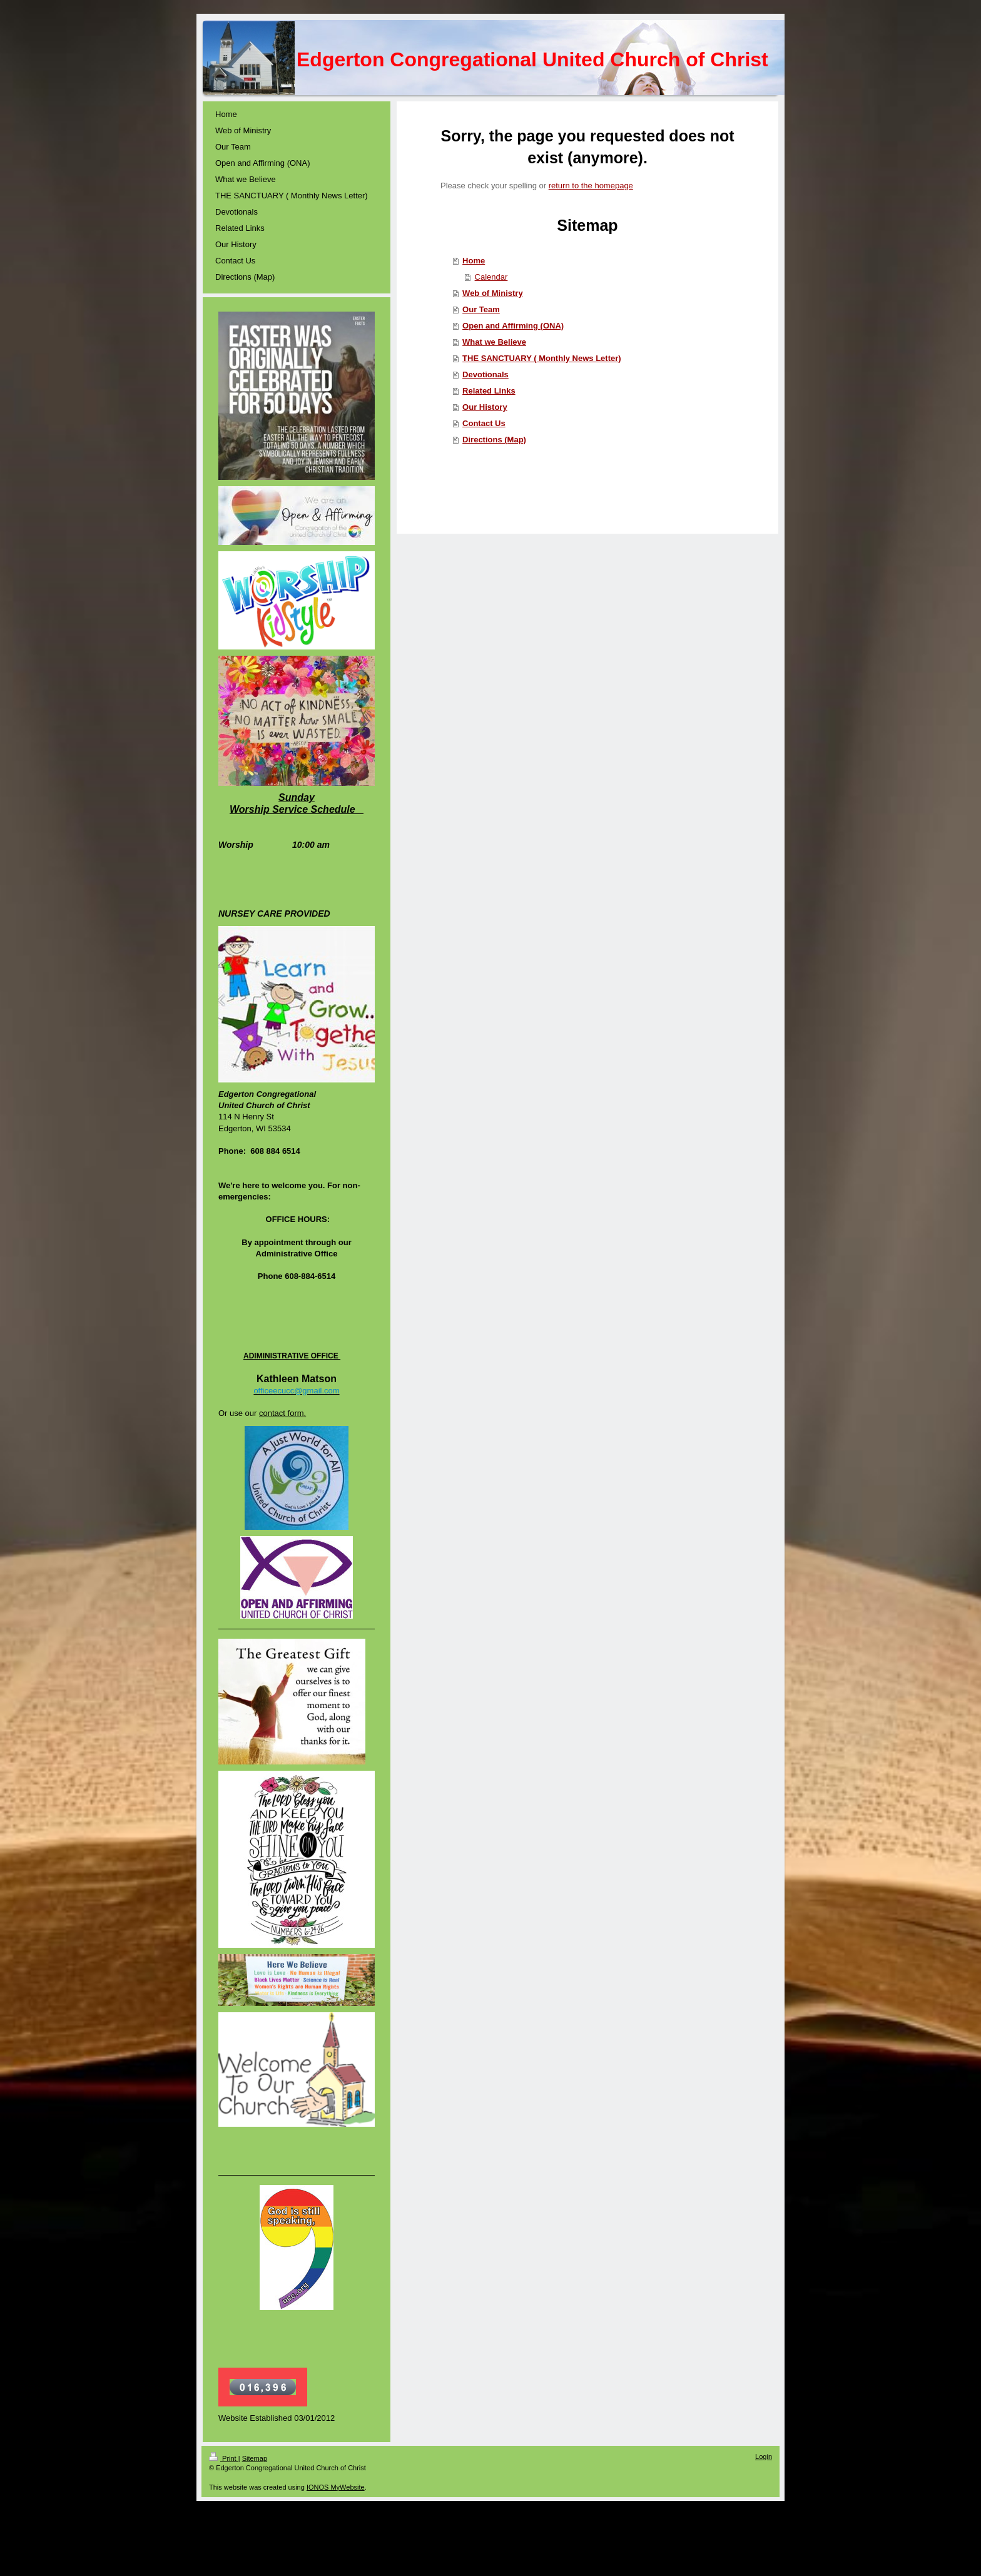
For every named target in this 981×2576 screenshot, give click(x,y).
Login (763, 2456)
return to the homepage (591, 185)
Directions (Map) (494, 439)
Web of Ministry (492, 293)
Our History (484, 407)
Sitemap (254, 2458)
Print (223, 2458)
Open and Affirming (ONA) (513, 325)
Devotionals (485, 374)
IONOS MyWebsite (336, 2487)
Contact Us (484, 423)
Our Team (481, 309)
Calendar (491, 277)
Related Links (489, 390)
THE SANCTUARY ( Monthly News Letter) (541, 358)
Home (473, 260)
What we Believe (494, 342)
